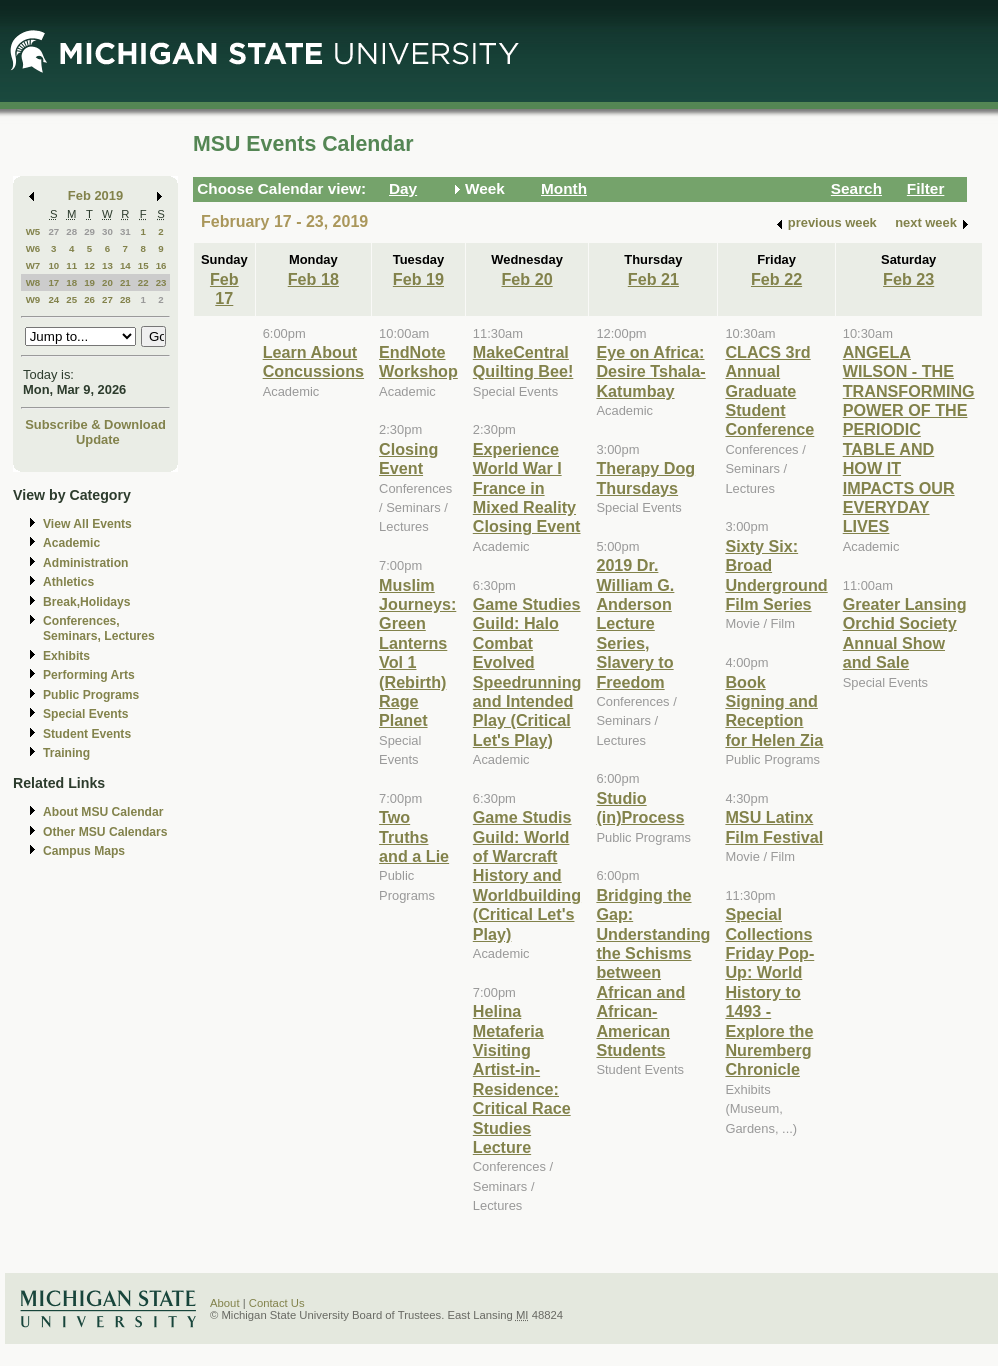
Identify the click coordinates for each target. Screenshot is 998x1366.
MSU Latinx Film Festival (774, 826)
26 (89, 299)
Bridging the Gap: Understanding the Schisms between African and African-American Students (653, 972)
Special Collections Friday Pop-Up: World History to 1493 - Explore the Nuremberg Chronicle (769, 991)
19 (89, 282)
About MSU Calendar (103, 812)
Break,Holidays (87, 602)
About (225, 1303)
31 (125, 231)
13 (107, 265)
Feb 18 (313, 279)
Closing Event (408, 458)
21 (125, 282)
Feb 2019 (95, 195)
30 (107, 231)
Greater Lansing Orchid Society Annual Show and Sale (905, 633)
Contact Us (277, 1303)
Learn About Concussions (313, 361)
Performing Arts (89, 675)
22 (143, 282)
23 (161, 282)
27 (53, 231)
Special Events (85, 714)
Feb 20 (526, 279)
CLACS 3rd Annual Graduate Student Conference (769, 391)
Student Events (87, 734)
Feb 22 (776, 279)
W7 (33, 265)
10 (53, 265)
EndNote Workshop (418, 361)
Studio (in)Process (640, 807)
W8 (33, 282)
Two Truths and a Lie (414, 836)
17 (53, 282)
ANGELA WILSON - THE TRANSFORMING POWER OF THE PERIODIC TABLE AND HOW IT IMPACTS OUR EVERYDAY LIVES (909, 439)
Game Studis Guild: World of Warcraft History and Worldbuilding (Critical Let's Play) (527, 875)
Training (66, 753)
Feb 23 (908, 279)
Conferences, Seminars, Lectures (99, 628)
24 (53, 299)
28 (71, 231)
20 (107, 282)
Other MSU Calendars (105, 832)
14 (125, 265)
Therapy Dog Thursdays (645, 477)
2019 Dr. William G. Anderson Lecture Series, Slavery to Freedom (635, 623)
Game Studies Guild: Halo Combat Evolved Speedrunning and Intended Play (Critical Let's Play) (527, 672)
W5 (33, 231)
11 (71, 265)
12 (89, 265)
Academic (71, 543)
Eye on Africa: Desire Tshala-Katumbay (650, 371)
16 (161, 265)
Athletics (68, 582)
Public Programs (91, 695)
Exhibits (66, 656)
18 (71, 282)
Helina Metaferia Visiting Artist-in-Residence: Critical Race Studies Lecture (522, 1079)
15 (143, 265)
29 (89, 231)
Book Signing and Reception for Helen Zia (774, 711)
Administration (85, 563)
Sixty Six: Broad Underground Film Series (776, 575)
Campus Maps (84, 851)
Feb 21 (653, 279)
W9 (33, 299)
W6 (33, 248)
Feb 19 (418, 279)
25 (71, 299)
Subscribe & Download (95, 424)
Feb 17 (224, 288)
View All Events (87, 524)
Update (98, 439)
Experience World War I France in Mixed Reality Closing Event (527, 488)
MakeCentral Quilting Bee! (523, 361)
